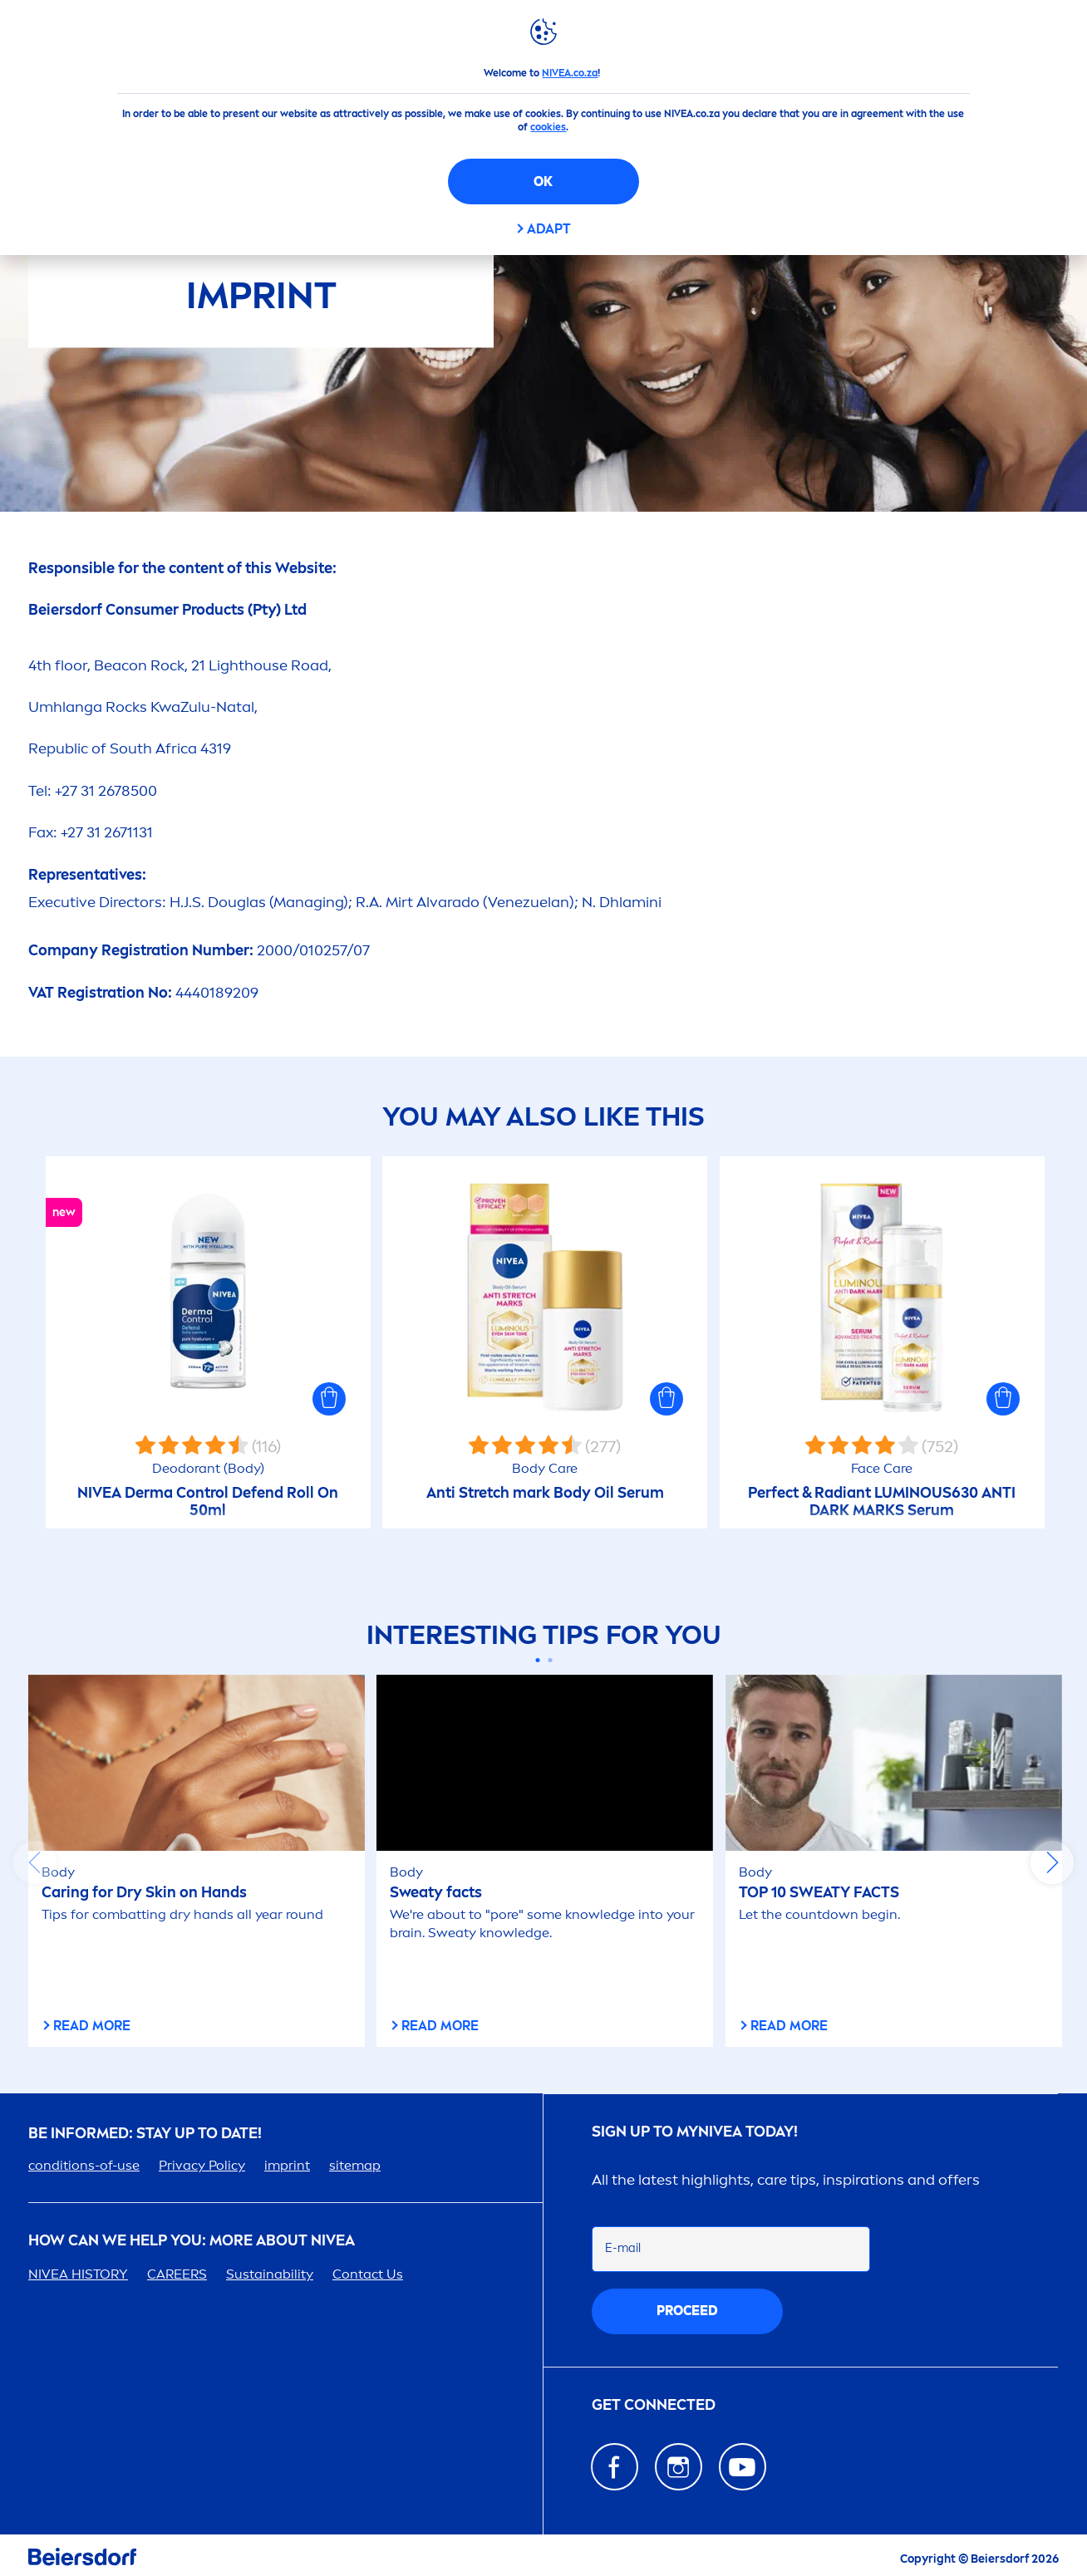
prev (35, 1862)
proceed (687, 2310)
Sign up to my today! (695, 2132)
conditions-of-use (84, 2165)
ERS (177, 2274)
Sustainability (269, 2274)
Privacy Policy (202, 2165)
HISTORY (78, 2274)
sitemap (355, 2165)
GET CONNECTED (654, 2405)
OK (543, 181)
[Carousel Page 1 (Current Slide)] (537, 1660)
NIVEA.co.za (570, 73)
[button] (329, 1399)
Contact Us (367, 2274)
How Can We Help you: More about (191, 2241)
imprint (287, 2165)
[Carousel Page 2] (550, 1660)
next (1052, 1862)
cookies (548, 127)
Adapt (549, 229)
